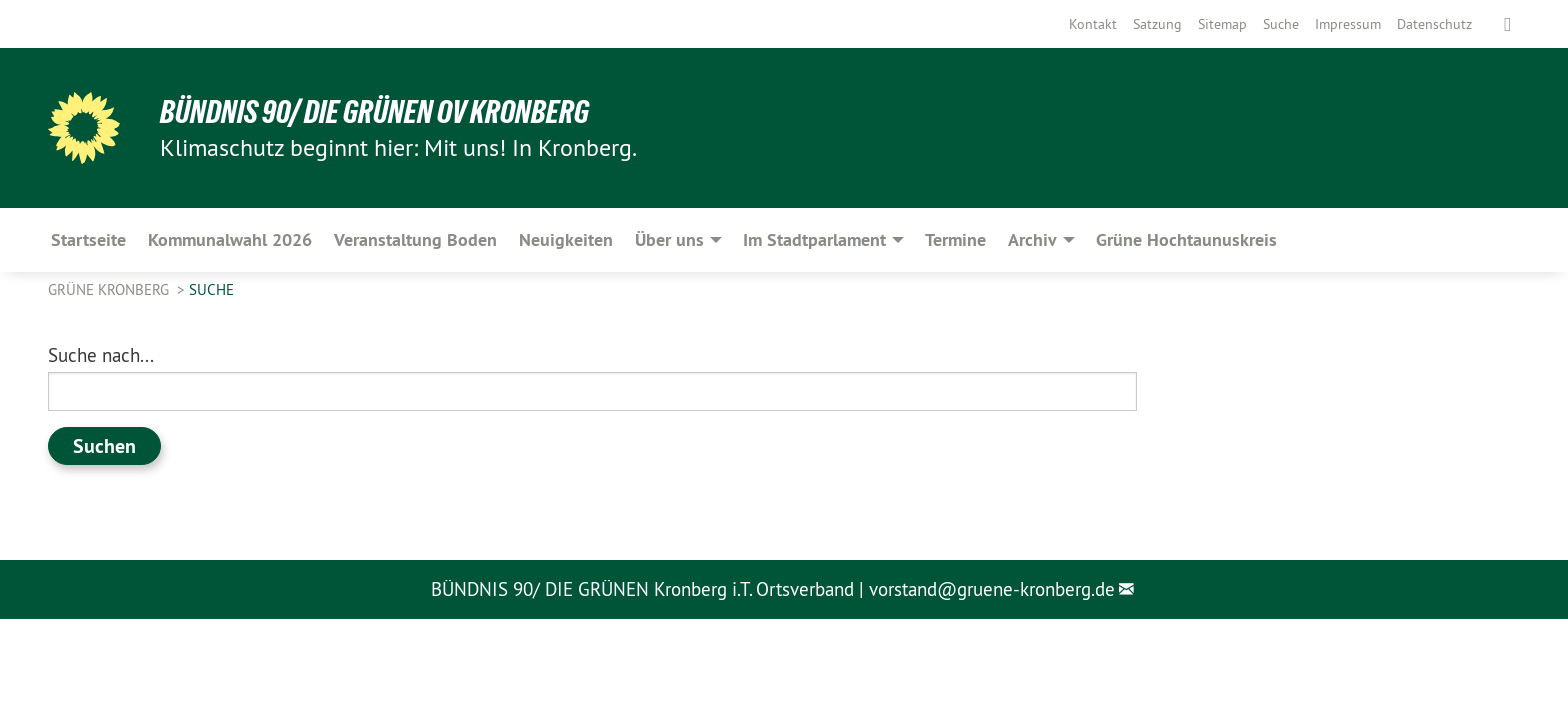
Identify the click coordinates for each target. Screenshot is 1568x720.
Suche (1281, 24)
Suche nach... (101, 355)
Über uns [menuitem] (669, 239)
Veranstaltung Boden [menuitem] (415, 239)
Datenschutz (1434, 24)
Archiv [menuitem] (1032, 239)
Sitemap (1222, 24)
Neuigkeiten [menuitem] (566, 239)
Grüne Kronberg (110, 289)
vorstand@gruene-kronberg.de (992, 589)
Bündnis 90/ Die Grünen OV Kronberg (374, 112)
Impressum (1348, 24)
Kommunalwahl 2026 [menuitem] (230, 239)
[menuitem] (1093, 24)
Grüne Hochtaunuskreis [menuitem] (1186, 239)
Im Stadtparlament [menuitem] (814, 239)
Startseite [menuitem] (88, 239)
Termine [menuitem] (955, 239)
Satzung (1157, 24)
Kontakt (1093, 24)
